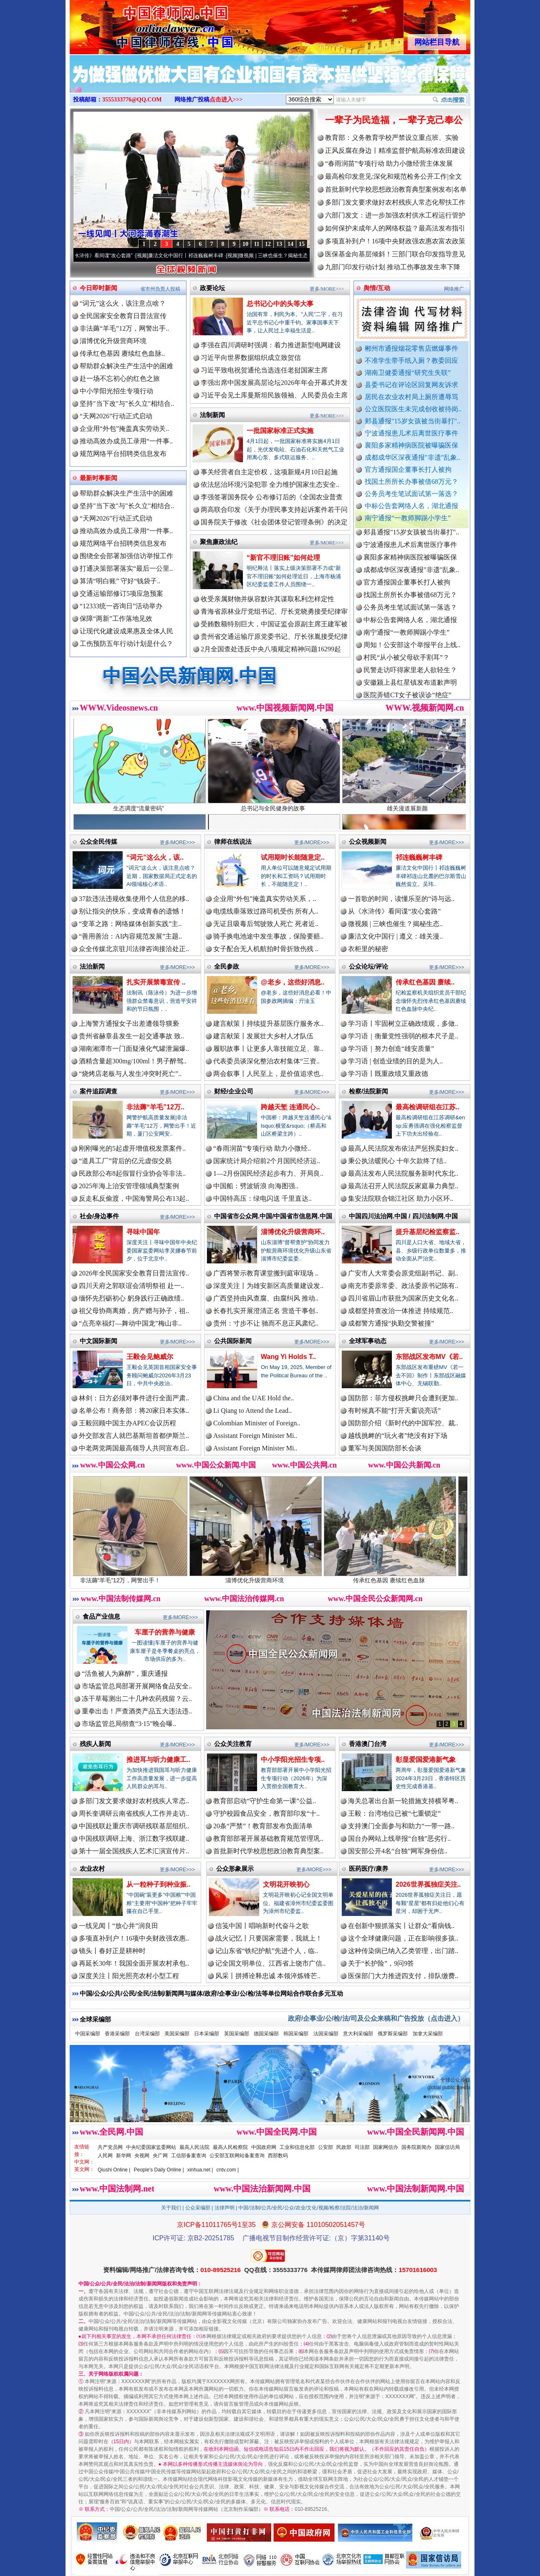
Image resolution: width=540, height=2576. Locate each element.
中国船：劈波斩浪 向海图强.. (255, 1185)
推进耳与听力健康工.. (158, 1759)
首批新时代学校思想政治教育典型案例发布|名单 (396, 189)
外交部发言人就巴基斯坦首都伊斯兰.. (134, 1435)
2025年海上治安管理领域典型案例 (129, 1185)
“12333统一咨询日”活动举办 (121, 606)
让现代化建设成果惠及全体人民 (126, 631)
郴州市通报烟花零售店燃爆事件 (411, 348)
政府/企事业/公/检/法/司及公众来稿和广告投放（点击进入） (376, 2018)
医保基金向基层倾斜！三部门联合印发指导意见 (395, 254)
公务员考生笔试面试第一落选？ (411, 493)
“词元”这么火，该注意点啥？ (123, 303)
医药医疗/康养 (368, 1868)
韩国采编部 (295, 2034)
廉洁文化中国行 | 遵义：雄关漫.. (395, 936)
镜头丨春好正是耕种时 (112, 1950)
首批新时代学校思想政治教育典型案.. (268, 1851)
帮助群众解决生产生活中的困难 (126, 365)
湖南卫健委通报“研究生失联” (408, 372)
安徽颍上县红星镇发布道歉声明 (410, 689)
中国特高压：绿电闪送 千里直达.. (262, 1198)
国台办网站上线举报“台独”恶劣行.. (399, 1838)
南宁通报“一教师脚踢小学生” (408, 517)
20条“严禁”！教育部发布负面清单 (263, 1826)
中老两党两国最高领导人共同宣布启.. (134, 1448)
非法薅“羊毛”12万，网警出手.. (124, 328)
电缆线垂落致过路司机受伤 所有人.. (265, 911)
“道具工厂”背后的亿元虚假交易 (125, 1160)
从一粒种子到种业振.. (158, 1884)
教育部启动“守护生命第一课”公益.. (264, 1800)
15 (302, 244)
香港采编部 (117, 2034)
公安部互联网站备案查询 (237, 2155)
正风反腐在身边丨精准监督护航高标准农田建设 (395, 150)
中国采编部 (87, 2034)
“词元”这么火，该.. (155, 857)
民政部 (343, 2147)
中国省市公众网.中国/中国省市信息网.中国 (273, 1216)
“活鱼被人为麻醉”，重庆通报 (125, 1673)
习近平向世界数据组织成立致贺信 (251, 357)
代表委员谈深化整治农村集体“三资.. (266, 1061)
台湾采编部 (147, 2034)
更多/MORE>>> (327, 289)
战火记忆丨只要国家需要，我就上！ (268, 1938)
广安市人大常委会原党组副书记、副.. (403, 1273)
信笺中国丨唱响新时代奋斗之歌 (262, 1925)
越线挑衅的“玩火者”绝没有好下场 (397, 1435)
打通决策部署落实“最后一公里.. (126, 568)
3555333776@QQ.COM (132, 99)
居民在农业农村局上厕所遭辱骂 (411, 396)
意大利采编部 (358, 2034)
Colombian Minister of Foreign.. (256, 1423)
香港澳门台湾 (367, 1743)
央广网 (160, 2155)
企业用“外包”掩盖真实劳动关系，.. (264, 898)
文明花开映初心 (286, 1884)
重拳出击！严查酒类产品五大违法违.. (137, 1711)
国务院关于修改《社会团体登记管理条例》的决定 (274, 522)
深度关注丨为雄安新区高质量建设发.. (268, 1285)
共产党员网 (110, 2147)
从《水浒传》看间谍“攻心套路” (109, 255)
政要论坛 (212, 287)
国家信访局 (447, 2147)
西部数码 (278, 2155)
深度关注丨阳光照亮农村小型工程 (129, 1975)
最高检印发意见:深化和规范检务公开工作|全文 (393, 176)
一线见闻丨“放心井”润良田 (118, 1925)
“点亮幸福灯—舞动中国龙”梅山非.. (130, 1323)
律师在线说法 (233, 841)
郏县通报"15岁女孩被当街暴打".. (412, 421)
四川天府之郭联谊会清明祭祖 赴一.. (131, 1285)
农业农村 (92, 1868)
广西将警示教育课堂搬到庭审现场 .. (265, 1273)
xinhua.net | (200, 2170)
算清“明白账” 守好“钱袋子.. (120, 581)
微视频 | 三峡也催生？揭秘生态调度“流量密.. (299, 255)
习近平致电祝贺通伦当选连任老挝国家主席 (264, 370)
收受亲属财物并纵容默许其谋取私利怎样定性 (267, 598)
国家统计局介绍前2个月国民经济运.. (266, 1160)
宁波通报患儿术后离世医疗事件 (411, 433)
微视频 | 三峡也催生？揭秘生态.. (395, 923)
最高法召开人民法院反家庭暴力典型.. (403, 1185)
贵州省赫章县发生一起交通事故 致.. (131, 1036)
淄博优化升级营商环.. (293, 1231)
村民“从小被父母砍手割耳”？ (406, 664)
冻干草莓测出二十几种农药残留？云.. (137, 1698)
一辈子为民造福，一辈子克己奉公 (394, 120)
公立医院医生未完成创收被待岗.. (413, 408)
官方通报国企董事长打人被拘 (408, 469)
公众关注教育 (233, 1743)
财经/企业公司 (233, 1091)
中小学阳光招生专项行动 (116, 391)
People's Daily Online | (159, 2170)
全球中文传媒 (138, 24)
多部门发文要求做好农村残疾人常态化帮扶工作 (395, 202)
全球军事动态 (367, 1340)
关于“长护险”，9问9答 (381, 1963)
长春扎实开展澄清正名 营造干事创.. (265, 1310)
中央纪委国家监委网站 (151, 2147)
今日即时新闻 (98, 287)
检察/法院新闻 (368, 1091)
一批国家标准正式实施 (280, 430)
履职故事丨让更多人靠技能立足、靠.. (268, 1048)
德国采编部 (266, 2034)
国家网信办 (385, 2147)
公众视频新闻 (367, 841)
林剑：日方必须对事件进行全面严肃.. (134, 1398)
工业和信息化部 (297, 2147)
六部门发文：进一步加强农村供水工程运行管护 (395, 215)
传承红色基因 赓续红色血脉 (405, 1577)
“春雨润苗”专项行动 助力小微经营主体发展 (389, 163)
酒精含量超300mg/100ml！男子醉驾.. (133, 1061)
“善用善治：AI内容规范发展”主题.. (130, 936)
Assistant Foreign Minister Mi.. (255, 1435)
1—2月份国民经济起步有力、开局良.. (268, 1173)
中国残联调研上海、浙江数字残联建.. (134, 1838)
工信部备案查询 (188, 2155)
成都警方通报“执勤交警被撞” (391, 1323)
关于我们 (171, 2208)
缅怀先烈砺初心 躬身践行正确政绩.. (131, 1298)
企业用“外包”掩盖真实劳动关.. (124, 428)
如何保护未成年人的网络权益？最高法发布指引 (395, 228)
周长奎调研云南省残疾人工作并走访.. (134, 1813)
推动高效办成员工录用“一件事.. (126, 441)
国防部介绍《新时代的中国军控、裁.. (403, 1423)
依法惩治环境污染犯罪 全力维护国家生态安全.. (270, 484)
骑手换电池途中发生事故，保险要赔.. (268, 936)
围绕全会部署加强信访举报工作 (126, 555)
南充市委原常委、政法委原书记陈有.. (403, 1285)
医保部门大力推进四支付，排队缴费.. (403, 1975)
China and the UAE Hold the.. (253, 1398)
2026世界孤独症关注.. (428, 1884)
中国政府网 (263, 2147)
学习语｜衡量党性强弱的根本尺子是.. (403, 1036)
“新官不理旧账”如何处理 (283, 557)
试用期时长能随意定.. (293, 857)
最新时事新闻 (98, 477)
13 (279, 244)
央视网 (141, 2155)
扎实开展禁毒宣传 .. (155, 982)
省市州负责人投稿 (160, 289)
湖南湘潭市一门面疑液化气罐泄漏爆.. (134, 1048)
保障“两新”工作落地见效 (116, 618)
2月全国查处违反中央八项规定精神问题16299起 (271, 649)
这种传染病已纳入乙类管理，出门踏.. (403, 1950)
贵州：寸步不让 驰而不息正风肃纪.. (265, 1323)
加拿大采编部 (428, 2034)
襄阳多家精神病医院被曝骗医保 (411, 445)
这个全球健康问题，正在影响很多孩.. (403, 1938)
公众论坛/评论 (368, 966)
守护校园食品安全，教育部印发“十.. (266, 1813)
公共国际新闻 (233, 1340)
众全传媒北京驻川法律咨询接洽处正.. (134, 948)
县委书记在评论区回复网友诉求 (411, 384)
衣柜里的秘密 (368, 948)
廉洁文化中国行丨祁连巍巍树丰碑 (196, 255)
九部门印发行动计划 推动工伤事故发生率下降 (392, 267)
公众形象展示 (235, 1868)
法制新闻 (212, 414)
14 (290, 244)
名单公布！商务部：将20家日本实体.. (134, 1410)
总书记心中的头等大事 (280, 303)
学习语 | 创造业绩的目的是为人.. (395, 1061)
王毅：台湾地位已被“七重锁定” (394, 1813)
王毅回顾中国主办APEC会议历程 (127, 1423)
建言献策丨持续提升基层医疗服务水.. (268, 1023)
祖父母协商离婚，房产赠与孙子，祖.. (134, 1310)
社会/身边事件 (99, 1216)
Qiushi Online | (114, 2170)
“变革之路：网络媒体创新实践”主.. (130, 923)
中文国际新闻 (98, 1340)
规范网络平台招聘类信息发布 (123, 453)
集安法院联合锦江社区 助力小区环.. (400, 1198)
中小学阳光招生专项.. (293, 1759)
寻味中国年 (143, 1231)
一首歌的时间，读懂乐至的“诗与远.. (401, 898)
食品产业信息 (101, 1616)
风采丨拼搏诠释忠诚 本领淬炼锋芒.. (267, 1975)
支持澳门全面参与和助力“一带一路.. (401, 1826)
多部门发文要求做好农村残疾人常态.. (134, 1800)
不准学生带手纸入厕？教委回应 (411, 360)
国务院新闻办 (416, 2147)
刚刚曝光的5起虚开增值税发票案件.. (132, 1148)
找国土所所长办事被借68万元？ (411, 481)
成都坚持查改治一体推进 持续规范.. (400, 1310)
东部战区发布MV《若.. (429, 1356)
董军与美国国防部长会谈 (384, 1448)
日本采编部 (206, 2034)
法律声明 (224, 2208)
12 (268, 244)
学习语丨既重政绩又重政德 (388, 1073)
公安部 (325, 2147)
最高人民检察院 (230, 2147)
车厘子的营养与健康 (165, 1632)
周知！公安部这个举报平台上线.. (411, 652)
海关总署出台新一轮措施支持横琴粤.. (403, 1800)
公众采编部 (197, 2208)
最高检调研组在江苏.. (427, 1107)
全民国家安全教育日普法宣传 (123, 315)
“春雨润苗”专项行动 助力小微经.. (262, 1148)
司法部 (362, 2147)
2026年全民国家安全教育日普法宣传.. (134, 1273)
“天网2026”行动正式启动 (116, 416)
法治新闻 (92, 966)
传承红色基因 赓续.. (425, 982)
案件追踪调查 (98, 1091)
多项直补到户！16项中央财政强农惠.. (134, 1938)
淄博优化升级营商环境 (113, 340)
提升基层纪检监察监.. (427, 1231)
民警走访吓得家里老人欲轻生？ (410, 677)
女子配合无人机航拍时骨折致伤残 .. (265, 948)
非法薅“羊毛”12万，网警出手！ (136, 1577)
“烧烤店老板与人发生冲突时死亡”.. (130, 1073)
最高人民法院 (194, 2147)
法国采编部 (325, 2034)
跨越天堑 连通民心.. (290, 1107)
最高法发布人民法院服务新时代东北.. (403, 1173)
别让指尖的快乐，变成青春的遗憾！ (132, 911)
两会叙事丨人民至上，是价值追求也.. (268, 1073)
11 (256, 244)
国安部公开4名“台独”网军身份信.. (397, 1851)
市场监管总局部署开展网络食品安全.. (137, 1686)
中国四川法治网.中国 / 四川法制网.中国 (403, 1216)
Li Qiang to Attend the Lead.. (252, 1410)
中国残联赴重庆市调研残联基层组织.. (134, 1826)
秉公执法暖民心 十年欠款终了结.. (397, 1160)
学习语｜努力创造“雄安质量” (391, 1048)
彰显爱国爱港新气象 (426, 1759)
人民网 (105, 2155)
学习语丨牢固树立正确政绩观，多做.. (403, 1023)
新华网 (123, 2155)
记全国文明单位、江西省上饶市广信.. (270, 1963)
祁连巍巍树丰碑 (419, 857)
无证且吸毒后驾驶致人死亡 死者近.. (265, 923)
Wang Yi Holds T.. (288, 1356)
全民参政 (226, 966)
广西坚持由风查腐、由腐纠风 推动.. (265, 1298)
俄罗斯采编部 (393, 2034)
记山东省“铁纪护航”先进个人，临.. (266, 1950)
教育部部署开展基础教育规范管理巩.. (268, 1838)
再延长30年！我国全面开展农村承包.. (134, 1963)
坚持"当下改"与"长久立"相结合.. (127, 403)
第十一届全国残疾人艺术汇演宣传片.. (134, 1851)
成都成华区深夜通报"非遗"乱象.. (412, 457)
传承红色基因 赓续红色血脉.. (122, 353)
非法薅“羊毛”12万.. (155, 1107)
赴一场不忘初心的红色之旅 (120, 378)
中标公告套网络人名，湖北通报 (411, 505)
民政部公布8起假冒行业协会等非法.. (132, 1173)
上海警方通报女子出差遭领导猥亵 (129, 1023)
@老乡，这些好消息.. (293, 982)
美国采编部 (176, 2034)
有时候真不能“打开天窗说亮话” (394, 1410)
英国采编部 (236, 2034)
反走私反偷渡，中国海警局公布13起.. (134, 1198)
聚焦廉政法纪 (218, 541)
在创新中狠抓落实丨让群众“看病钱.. (401, 1925)
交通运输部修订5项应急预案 (121, 593)
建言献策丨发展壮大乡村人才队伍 (263, 1036)
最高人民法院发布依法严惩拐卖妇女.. (403, 1148)
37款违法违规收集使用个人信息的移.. (134, 898)
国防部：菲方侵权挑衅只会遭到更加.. (403, 1398)
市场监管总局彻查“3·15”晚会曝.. (129, 1723)
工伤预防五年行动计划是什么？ (126, 643)
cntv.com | (227, 2170)
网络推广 (454, 289)
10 (245, 244)
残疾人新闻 (95, 1743)
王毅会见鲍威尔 (149, 1356)
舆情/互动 (376, 287)
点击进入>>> (226, 99)
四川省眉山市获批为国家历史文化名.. (403, 1298)
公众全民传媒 (98, 841)
